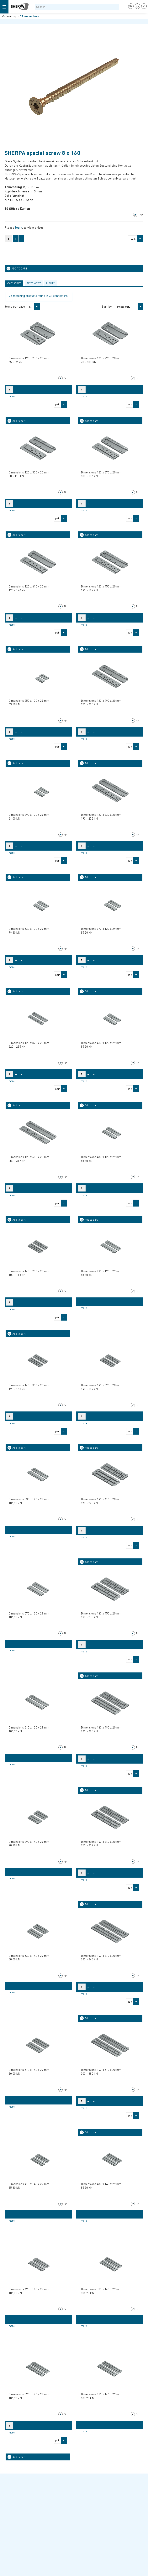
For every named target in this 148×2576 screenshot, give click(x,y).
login (18, 227)
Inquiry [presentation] (50, 283)
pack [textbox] (133, 239)
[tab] (15, 283)
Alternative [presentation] (34, 283)
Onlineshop (9, 16)
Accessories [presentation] (14, 283)
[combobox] (134, 238)
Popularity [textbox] (123, 306)
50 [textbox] (30, 306)
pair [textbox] (57, 404)
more (12, 396)
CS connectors (29, 16)
